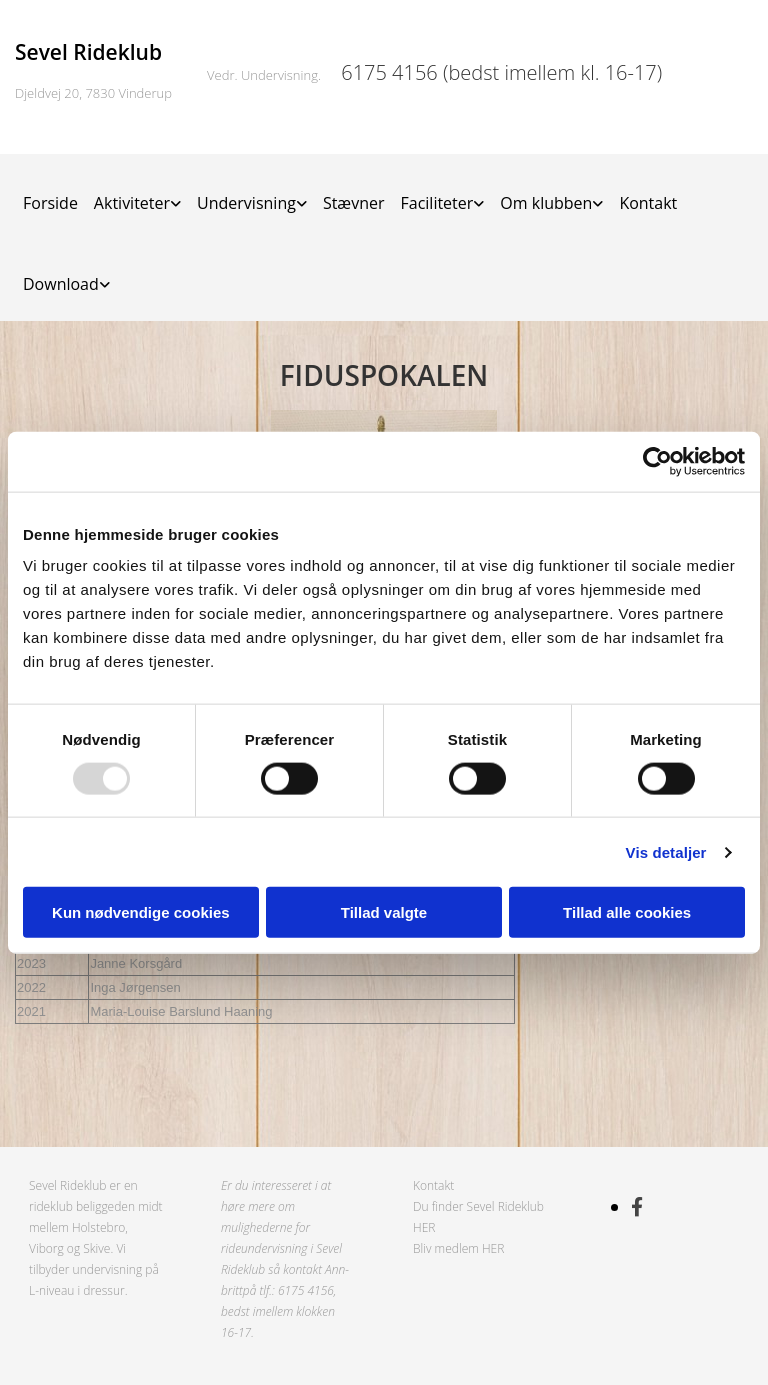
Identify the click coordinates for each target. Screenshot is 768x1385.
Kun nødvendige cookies (141, 912)
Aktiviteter (132, 203)
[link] (137, 194)
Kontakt (648, 203)
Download (61, 284)
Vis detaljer (666, 851)
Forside (50, 203)
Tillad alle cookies (627, 912)
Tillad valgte (384, 912)
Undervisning (246, 203)
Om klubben (546, 203)
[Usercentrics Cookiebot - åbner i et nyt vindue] (657, 461)
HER (424, 1227)
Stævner (354, 203)
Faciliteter (436, 203)
